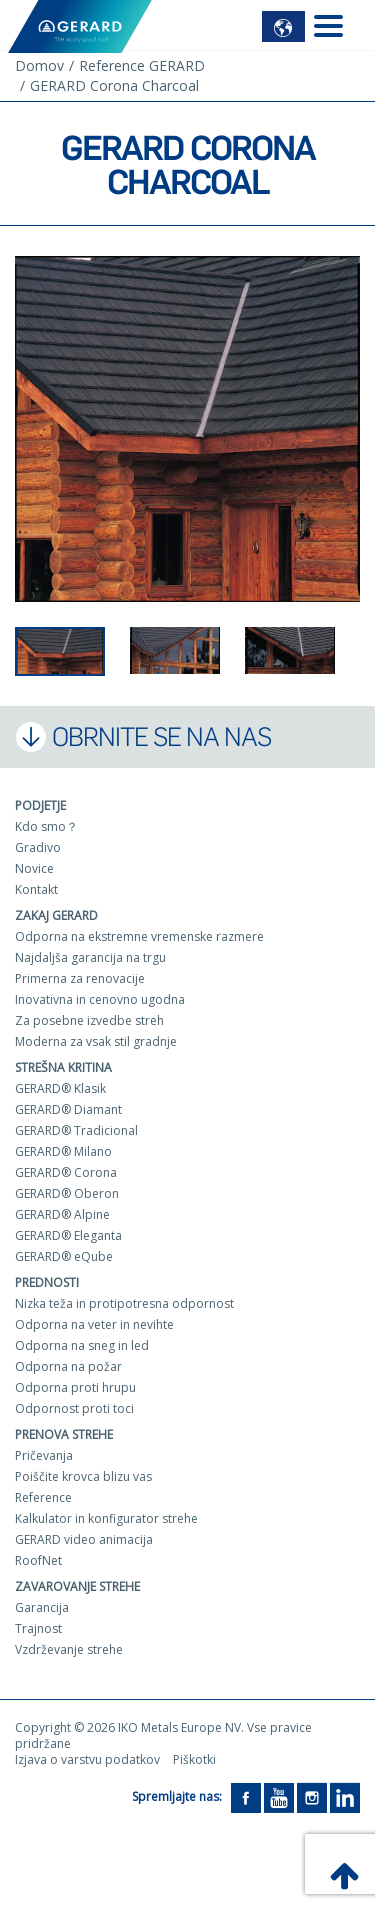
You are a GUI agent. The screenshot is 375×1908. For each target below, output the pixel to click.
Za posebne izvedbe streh (89, 1020)
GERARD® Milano (63, 1151)
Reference (43, 1497)
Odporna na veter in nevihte (94, 1324)
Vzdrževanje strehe (69, 1649)
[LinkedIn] (345, 1796)
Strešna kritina (63, 1067)
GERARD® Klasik (60, 1088)
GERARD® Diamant (68, 1109)
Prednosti (47, 1282)
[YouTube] (279, 1796)
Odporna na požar (68, 1366)
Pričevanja (44, 1455)
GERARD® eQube (64, 1256)
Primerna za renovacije (80, 978)
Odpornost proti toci (74, 1408)
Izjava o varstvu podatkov (87, 1759)
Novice (34, 868)
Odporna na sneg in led (82, 1345)
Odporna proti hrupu (75, 1387)
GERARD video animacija (84, 1539)
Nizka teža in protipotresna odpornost (124, 1303)
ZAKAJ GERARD (56, 915)
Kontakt (36, 889)
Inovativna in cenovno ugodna (100, 999)
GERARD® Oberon (67, 1193)
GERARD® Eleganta (68, 1235)
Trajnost (38, 1628)
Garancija (42, 1607)
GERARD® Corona (66, 1172)
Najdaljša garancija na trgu (90, 957)
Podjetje (40, 805)
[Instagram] (312, 1796)
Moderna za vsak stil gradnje (96, 1041)
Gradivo (38, 847)
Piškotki (194, 1759)
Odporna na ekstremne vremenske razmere (139, 936)
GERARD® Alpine (62, 1214)
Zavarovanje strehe (77, 1586)
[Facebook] (246, 1796)
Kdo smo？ (46, 826)
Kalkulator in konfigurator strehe (106, 1518)
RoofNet (38, 1560)
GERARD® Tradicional (76, 1130)
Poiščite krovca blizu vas (83, 1476)
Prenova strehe (64, 1434)
